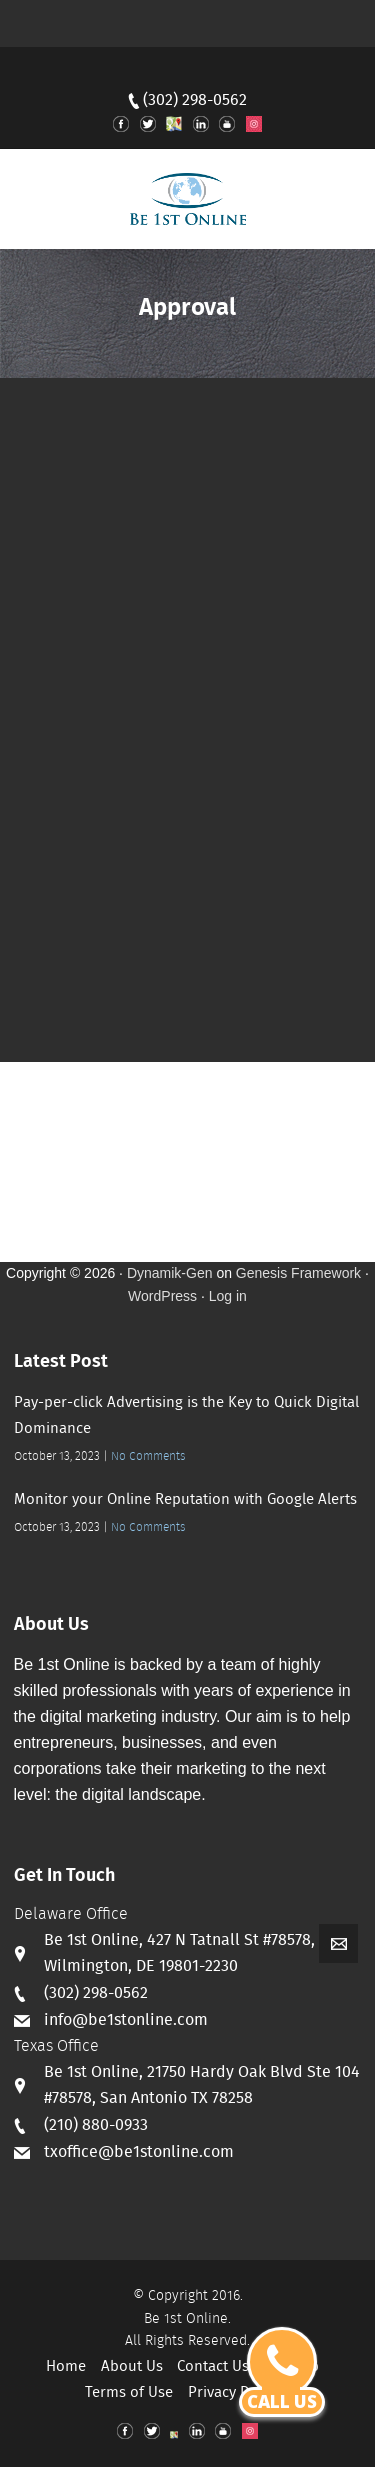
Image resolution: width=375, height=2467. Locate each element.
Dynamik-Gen (170, 1273)
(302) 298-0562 (195, 100)
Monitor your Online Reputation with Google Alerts (185, 1500)
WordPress (162, 1296)
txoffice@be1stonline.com (139, 2152)
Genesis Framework (298, 1273)
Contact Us (213, 2367)
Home (66, 2367)
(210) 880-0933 (96, 2125)
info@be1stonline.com (126, 2020)
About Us (132, 2367)
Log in (228, 1296)
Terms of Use (129, 2393)
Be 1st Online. (187, 2319)
